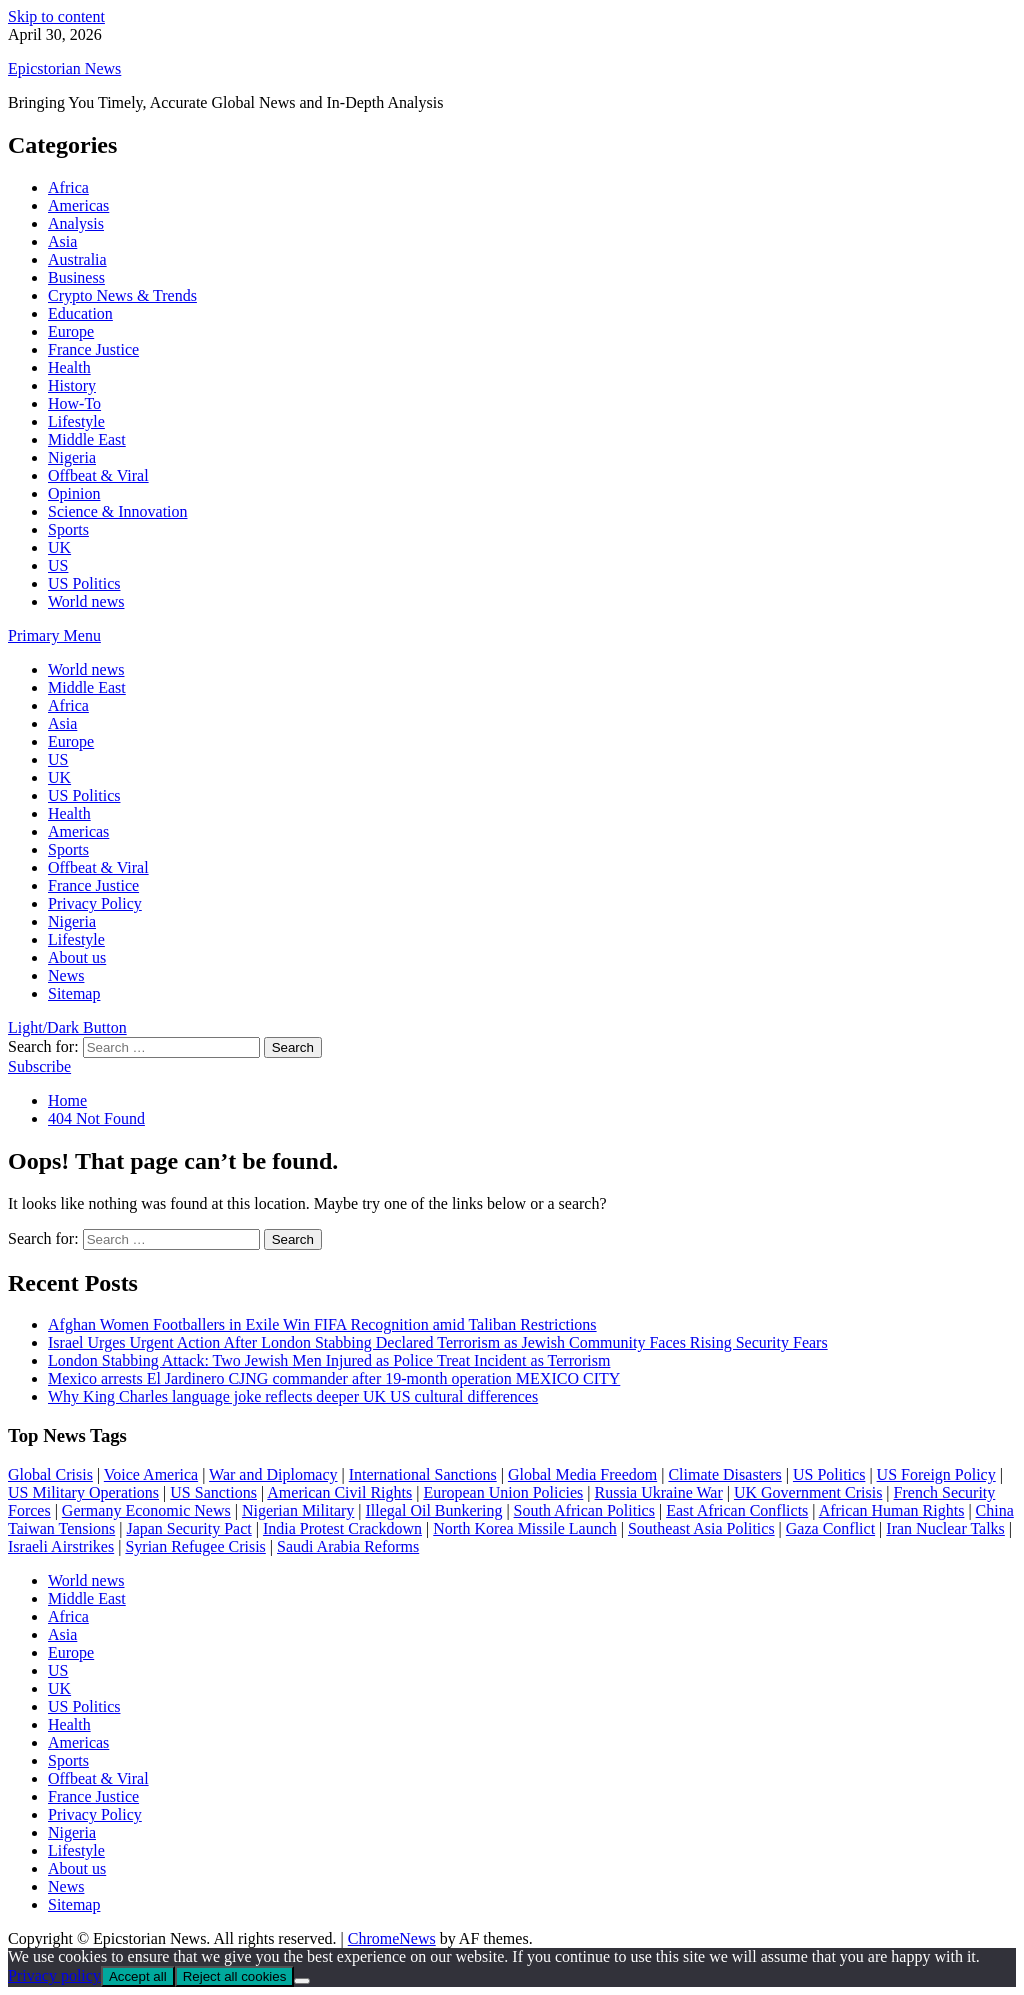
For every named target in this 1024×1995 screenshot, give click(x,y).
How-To (74, 403)
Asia (62, 241)
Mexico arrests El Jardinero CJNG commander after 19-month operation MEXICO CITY (334, 1378)
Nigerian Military (298, 1510)
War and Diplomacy (273, 1474)
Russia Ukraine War (659, 1492)
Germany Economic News (146, 1510)
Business (76, 277)
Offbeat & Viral (98, 475)
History (72, 385)
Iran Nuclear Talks (945, 1528)
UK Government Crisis (808, 1492)
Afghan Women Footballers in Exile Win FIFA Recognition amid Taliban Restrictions (322, 1324)
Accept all (138, 1976)
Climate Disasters (724, 1474)
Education (80, 313)
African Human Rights (892, 1510)
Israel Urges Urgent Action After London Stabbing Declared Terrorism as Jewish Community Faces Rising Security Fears (438, 1342)
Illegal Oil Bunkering (434, 1510)
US (58, 565)
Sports (68, 529)
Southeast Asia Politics (701, 1528)
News (66, 975)
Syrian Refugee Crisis (195, 1546)
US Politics (84, 583)
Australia (77, 259)
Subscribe (39, 1066)
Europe (71, 331)
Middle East (87, 439)
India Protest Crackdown (342, 1528)
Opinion (74, 493)
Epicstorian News (64, 68)
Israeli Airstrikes (61, 1546)
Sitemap (74, 993)
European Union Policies (503, 1492)
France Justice (93, 349)
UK (59, 547)
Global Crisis (50, 1474)
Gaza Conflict (830, 1528)
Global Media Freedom (582, 1474)
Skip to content (56, 16)
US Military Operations (83, 1492)
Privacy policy (54, 1975)
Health (69, 367)
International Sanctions (423, 1474)
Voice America (151, 1474)
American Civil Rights (339, 1492)
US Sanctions (213, 1492)
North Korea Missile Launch (525, 1528)
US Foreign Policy (936, 1474)
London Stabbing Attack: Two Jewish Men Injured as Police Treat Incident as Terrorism (329, 1360)
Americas (78, 205)
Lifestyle (76, 421)
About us (77, 957)
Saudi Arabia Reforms (348, 1546)
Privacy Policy (95, 903)
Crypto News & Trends (122, 295)
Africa (68, 187)
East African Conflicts (737, 1510)
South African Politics (584, 1510)
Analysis (76, 223)
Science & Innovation (118, 511)
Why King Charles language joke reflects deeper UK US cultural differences (293, 1396)
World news (86, 601)
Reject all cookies (235, 1976)
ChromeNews (392, 1938)
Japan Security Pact (188, 1528)
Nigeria (72, 457)
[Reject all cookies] (302, 1981)
